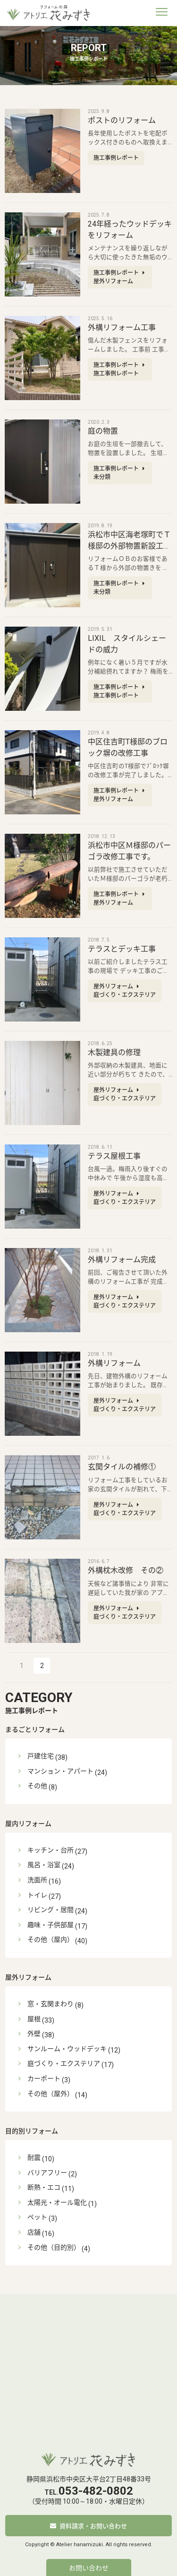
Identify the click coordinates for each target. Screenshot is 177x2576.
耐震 (34, 2157)
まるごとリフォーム (35, 1729)
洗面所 (37, 1880)
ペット (37, 2217)
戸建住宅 (40, 1756)
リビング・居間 (50, 1909)
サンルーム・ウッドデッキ (67, 2048)
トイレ (37, 1895)
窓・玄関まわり (50, 2004)
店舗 (34, 2232)
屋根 (34, 2019)
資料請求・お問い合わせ (93, 2526)
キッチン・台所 (50, 1850)
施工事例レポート (88, 1702)
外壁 (34, 2033)
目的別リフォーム (31, 2131)
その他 (37, 1786)
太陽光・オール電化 (57, 2202)
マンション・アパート (60, 1771)
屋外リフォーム (28, 1977)
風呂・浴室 (43, 1865)
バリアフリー (47, 2172)
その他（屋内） (50, 1939)
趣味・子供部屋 (50, 1925)
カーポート (43, 2078)
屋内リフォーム (28, 1823)
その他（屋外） (50, 2093)
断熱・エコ (43, 2187)
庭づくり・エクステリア (63, 2063)
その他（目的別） (53, 2247)
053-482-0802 (96, 2490)
